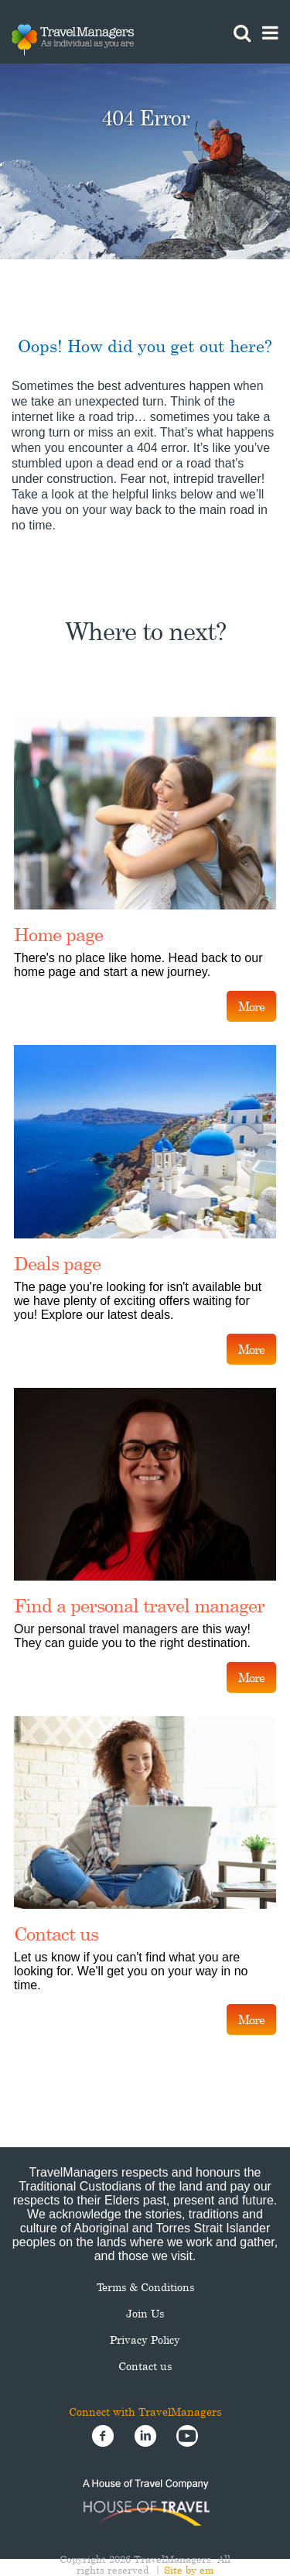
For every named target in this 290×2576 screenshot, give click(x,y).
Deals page (57, 1263)
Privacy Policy (145, 2339)
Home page (58, 934)
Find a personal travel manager (139, 1605)
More (251, 1006)
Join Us (145, 2313)
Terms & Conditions (145, 2286)
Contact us (56, 1933)
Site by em (189, 2570)
